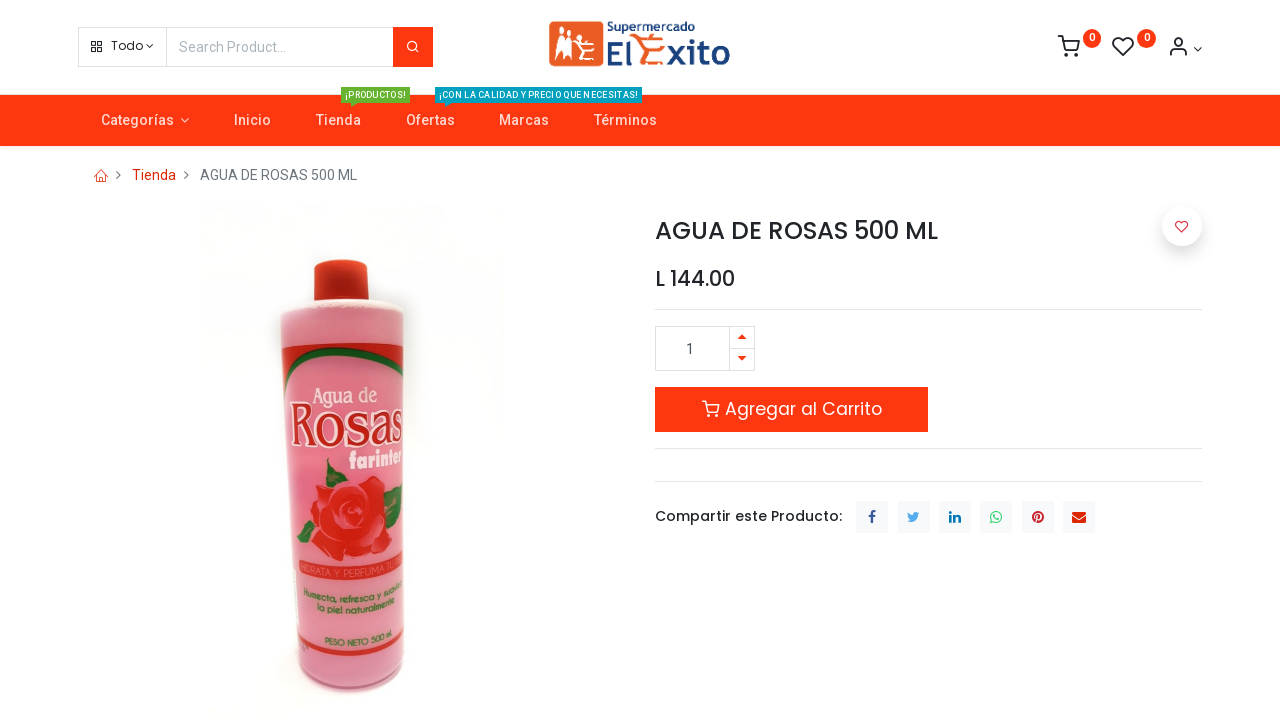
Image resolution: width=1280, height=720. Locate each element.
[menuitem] (253, 121)
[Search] (413, 47)
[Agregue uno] (742, 337)
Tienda (154, 175)
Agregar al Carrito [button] (792, 409)
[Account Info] (1184, 49)
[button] (122, 47)
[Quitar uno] (742, 359)
